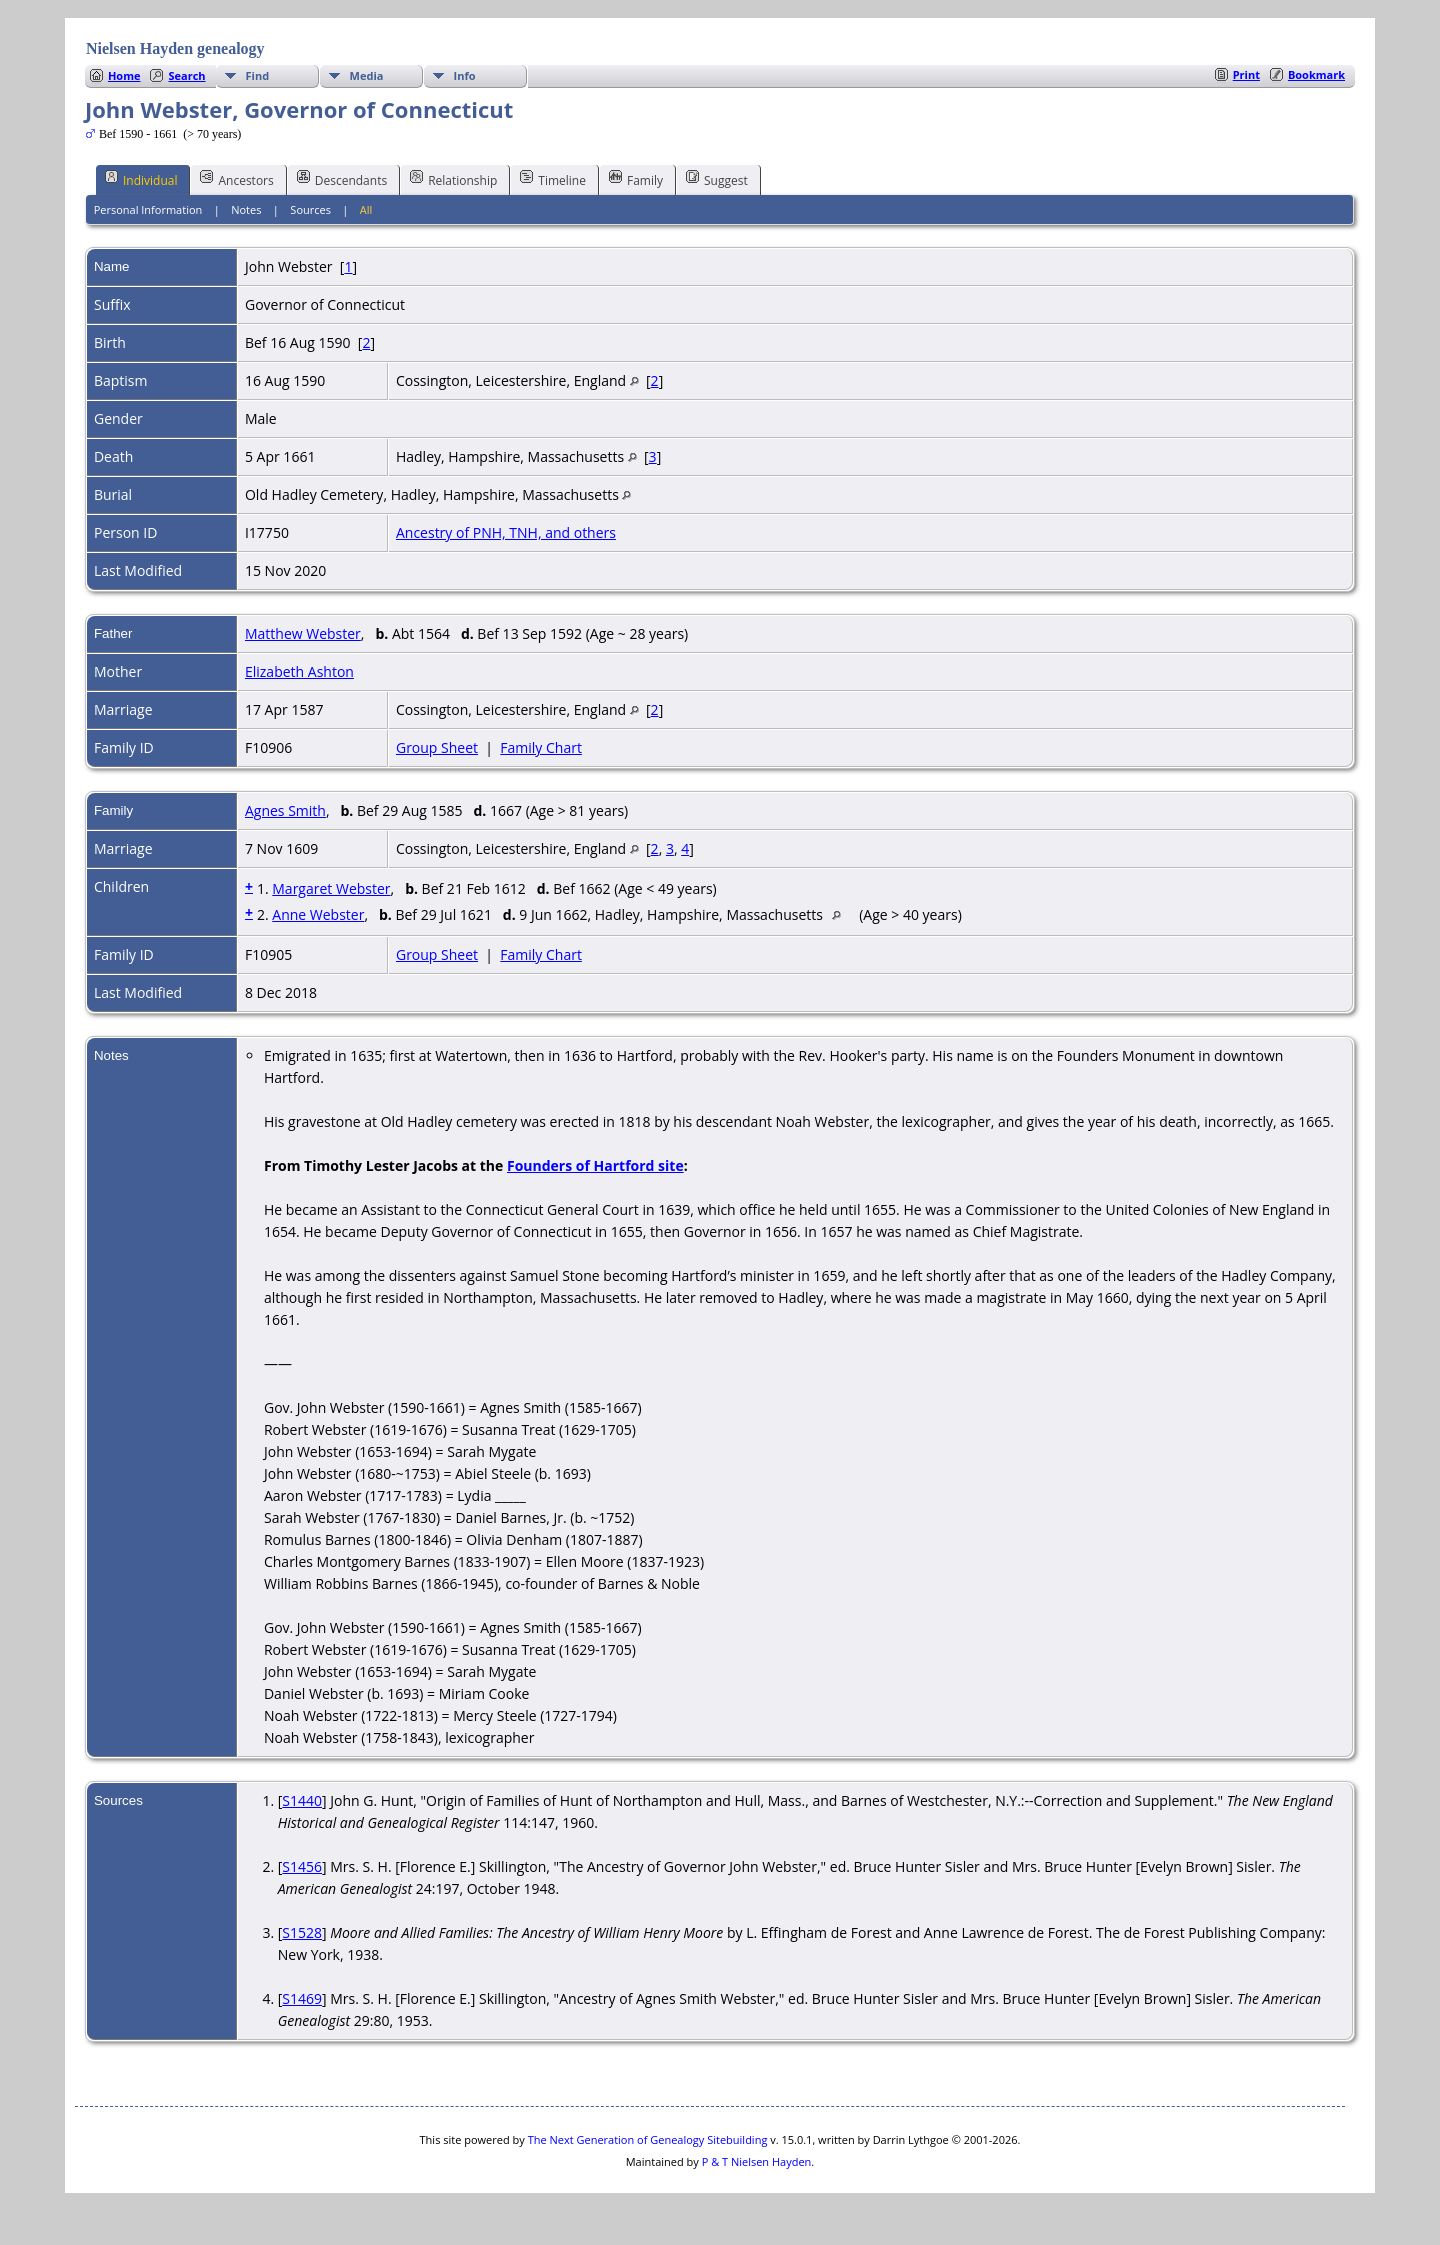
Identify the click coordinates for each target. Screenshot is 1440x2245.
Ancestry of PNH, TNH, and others (506, 532)
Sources (310, 209)
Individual (141, 179)
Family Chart (541, 747)
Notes (246, 209)
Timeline (553, 179)
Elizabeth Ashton (299, 671)
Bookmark (1316, 74)
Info (465, 75)
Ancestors (236, 179)
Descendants (342, 179)
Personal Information (148, 209)
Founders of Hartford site (595, 1165)
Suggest (717, 179)
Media (367, 75)
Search (186, 75)
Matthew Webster (303, 633)
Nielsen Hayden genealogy (175, 48)
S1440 (302, 1800)
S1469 (302, 1998)
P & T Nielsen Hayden (757, 2161)
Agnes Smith (285, 810)
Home (124, 75)
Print (1246, 74)
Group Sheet (437, 747)
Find (258, 75)
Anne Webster (318, 914)
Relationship (453, 179)
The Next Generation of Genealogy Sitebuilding (648, 2139)
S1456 (302, 1866)
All (366, 209)
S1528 (302, 1932)
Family (636, 179)
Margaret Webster (331, 888)
